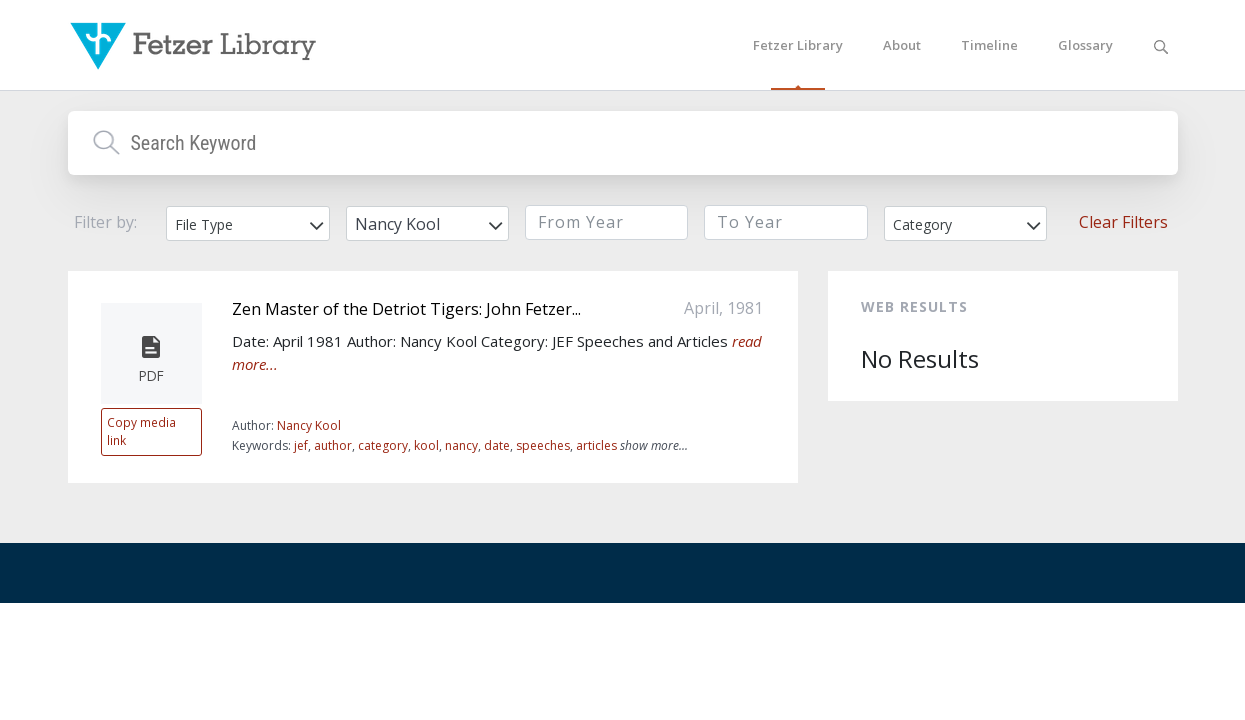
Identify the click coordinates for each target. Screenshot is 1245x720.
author (333, 445)
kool (426, 445)
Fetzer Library (798, 45)
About (902, 45)
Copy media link (141, 431)
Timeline (989, 45)
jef (301, 445)
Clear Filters (1123, 222)
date (497, 445)
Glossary (1085, 45)
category (383, 445)
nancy (461, 445)
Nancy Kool (309, 425)
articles (596, 445)
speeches (543, 445)
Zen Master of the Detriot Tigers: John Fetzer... (406, 309)
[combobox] (247, 223)
